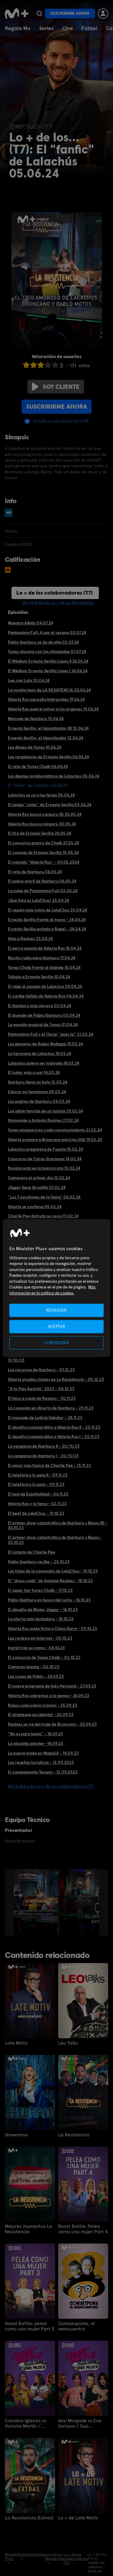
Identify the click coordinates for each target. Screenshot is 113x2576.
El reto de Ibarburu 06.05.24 (35, 871)
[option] (36, 1902)
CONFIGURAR (56, 1343)
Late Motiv (16, 2043)
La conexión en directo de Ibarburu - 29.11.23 (50, 1408)
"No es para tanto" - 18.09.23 (35, 1733)
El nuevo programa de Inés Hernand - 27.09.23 (52, 1686)
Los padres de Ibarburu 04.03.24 (39, 1101)
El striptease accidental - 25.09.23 (41, 1714)
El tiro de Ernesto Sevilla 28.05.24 (39, 833)
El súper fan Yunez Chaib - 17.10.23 (40, 1590)
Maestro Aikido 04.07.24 (30, 622)
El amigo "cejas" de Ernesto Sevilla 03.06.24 (49, 804)
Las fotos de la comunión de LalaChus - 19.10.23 (53, 1571)
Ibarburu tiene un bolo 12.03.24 (37, 1082)
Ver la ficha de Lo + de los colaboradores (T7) (50, 1786)
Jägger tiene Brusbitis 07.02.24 (36, 1187)
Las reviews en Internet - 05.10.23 (40, 1638)
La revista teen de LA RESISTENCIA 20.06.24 (49, 690)
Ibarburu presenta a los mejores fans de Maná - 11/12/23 (53, 1357)
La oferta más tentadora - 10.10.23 (41, 1618)
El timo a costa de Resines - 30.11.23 (42, 1398)
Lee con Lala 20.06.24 (28, 680)
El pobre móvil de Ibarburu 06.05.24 (42, 881)
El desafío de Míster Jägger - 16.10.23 (43, 1609)
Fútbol (89, 28)
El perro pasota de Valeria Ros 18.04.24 (44, 948)
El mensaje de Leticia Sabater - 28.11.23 (45, 1417)
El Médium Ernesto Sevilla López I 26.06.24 (47, 670)
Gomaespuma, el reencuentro (76, 2326)
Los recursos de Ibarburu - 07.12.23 (41, 1369)
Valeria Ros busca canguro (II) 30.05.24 (44, 814)
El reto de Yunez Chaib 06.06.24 (38, 766)
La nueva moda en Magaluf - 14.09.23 (43, 1753)
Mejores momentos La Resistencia (28, 2229)
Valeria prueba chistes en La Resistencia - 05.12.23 (56, 1379)
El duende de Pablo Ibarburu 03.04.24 (44, 1015)
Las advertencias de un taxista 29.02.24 (45, 1111)
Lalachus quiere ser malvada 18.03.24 (43, 1063)
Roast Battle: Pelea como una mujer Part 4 (83, 2229)
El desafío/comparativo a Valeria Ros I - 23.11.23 (53, 1436)
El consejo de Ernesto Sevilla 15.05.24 (43, 852)
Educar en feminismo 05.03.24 (37, 1091)
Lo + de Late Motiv (78, 2518)
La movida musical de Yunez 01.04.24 (43, 1024)
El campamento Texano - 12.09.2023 (42, 1772)
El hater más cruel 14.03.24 (34, 1072)
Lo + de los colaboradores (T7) (54, 592)
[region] (56, 1288)
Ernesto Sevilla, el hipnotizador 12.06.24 (45, 737)
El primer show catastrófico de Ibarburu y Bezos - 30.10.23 (55, 1540)
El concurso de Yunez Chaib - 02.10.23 (44, 1657)
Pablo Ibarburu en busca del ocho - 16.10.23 (49, 1599)
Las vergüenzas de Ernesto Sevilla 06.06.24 (48, 756)
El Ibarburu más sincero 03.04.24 (39, 1005)
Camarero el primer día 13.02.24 (39, 1177)
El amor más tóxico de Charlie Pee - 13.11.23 (49, 1465)
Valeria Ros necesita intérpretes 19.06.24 (46, 699)
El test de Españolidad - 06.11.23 (38, 1494)
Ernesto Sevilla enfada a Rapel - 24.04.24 (47, 928)
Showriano (16, 2135)
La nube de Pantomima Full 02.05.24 (42, 890)
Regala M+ (18, 28)
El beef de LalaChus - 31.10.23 (36, 1513)
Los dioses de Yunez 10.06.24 (34, 747)
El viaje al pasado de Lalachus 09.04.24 (45, 986)
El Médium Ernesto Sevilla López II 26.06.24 (48, 661)
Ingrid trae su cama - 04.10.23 (36, 1647)
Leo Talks (68, 2043)
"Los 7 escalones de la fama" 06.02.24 (44, 1197)
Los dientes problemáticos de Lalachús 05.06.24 (53, 776)
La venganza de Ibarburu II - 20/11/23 (44, 1446)
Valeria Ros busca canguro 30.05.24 (42, 823)
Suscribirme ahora (69, 13)
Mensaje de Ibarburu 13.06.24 (36, 718)
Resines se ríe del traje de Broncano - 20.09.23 (52, 1724)
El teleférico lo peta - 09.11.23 (36, 1484)
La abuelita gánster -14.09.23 (35, 1743)
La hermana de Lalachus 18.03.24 (39, 1053)
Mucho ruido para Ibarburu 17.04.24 (41, 957)
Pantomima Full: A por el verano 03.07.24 (47, 632)
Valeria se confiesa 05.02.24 (34, 1206)
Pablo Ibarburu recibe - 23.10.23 (39, 1561)
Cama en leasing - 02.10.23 (33, 1666)
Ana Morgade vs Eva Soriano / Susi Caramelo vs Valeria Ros (80, 2423)
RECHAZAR (56, 1310)
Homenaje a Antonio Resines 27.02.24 (43, 1120)
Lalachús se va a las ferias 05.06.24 (41, 795)
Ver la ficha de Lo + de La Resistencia (58, 602)
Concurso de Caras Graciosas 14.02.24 (44, 1158)
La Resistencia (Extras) (29, 2518)
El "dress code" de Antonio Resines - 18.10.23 (50, 1580)
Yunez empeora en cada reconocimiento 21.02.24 (55, 1129)
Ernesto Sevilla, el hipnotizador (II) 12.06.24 (48, 728)
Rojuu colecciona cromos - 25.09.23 (42, 1705)
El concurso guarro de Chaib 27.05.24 (43, 842)
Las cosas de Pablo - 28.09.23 (36, 1676)
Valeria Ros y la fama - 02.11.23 (37, 1503)
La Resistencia (73, 2135)
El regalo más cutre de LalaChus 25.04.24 (47, 910)
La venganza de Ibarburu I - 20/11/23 (43, 1455)
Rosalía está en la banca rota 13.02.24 (44, 1168)
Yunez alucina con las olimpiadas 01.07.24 (47, 651)
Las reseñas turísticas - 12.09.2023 (41, 1762)
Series (46, 28)
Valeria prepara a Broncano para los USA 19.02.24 (55, 1139)
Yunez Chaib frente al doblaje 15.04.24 (44, 967)
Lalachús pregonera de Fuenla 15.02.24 (45, 1149)
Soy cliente (56, 387)
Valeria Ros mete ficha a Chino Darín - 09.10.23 (52, 1628)
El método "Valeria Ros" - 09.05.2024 (43, 862)
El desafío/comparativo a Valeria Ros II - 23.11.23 (54, 1427)
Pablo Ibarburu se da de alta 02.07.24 (43, 642)
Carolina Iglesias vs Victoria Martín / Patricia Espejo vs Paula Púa (25, 2423)
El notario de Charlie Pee (31, 1552)
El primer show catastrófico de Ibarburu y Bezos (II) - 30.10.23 (57, 1525)
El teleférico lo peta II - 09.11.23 (37, 1475)
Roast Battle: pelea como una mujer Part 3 (29, 2326)
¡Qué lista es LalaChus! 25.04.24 (38, 900)
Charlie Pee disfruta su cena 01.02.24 (43, 1216)
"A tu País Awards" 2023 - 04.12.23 (41, 1388)
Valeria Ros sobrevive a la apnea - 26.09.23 (48, 1695)
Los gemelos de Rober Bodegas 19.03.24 (45, 1043)
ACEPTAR (56, 1326)
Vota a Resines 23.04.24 (30, 938)
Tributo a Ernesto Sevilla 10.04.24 (39, 976)
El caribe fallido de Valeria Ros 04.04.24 (45, 996)
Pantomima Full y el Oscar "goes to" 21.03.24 (50, 1034)
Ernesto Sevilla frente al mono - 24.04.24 (47, 919)
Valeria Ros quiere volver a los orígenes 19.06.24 (53, 709)
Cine (67, 28)
